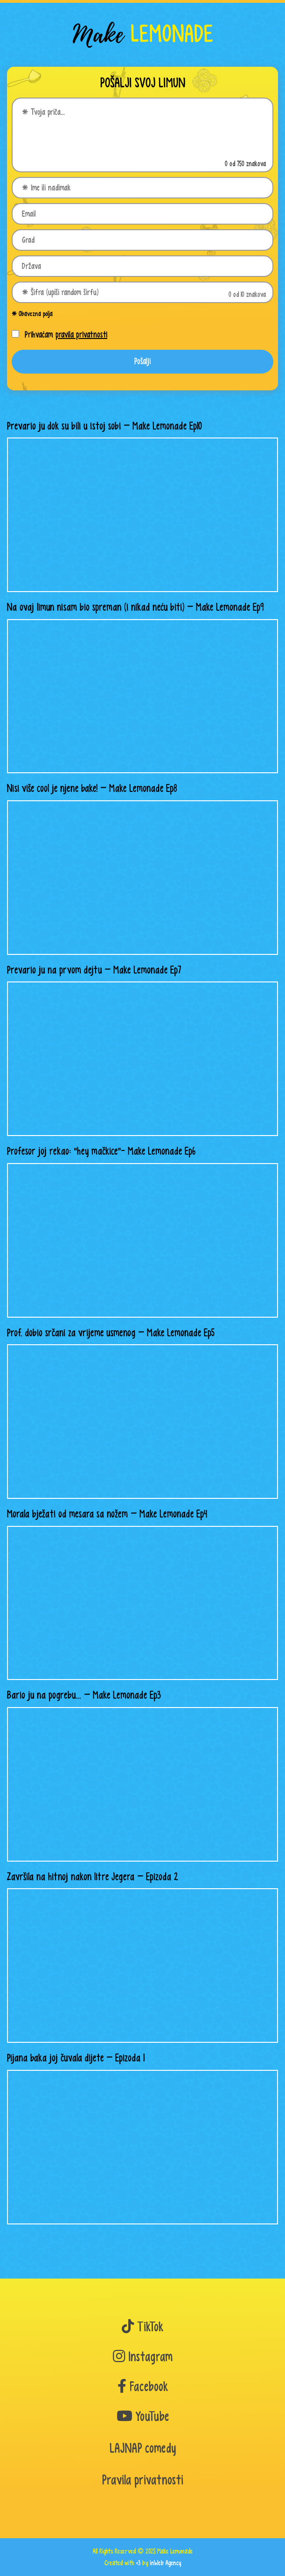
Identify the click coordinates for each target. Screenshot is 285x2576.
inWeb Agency (165, 2562)
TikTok (142, 2327)
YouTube (143, 2416)
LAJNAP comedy (143, 2448)
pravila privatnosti (81, 334)
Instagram (143, 2357)
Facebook (143, 2386)
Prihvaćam (66, 334)
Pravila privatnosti (142, 2480)
